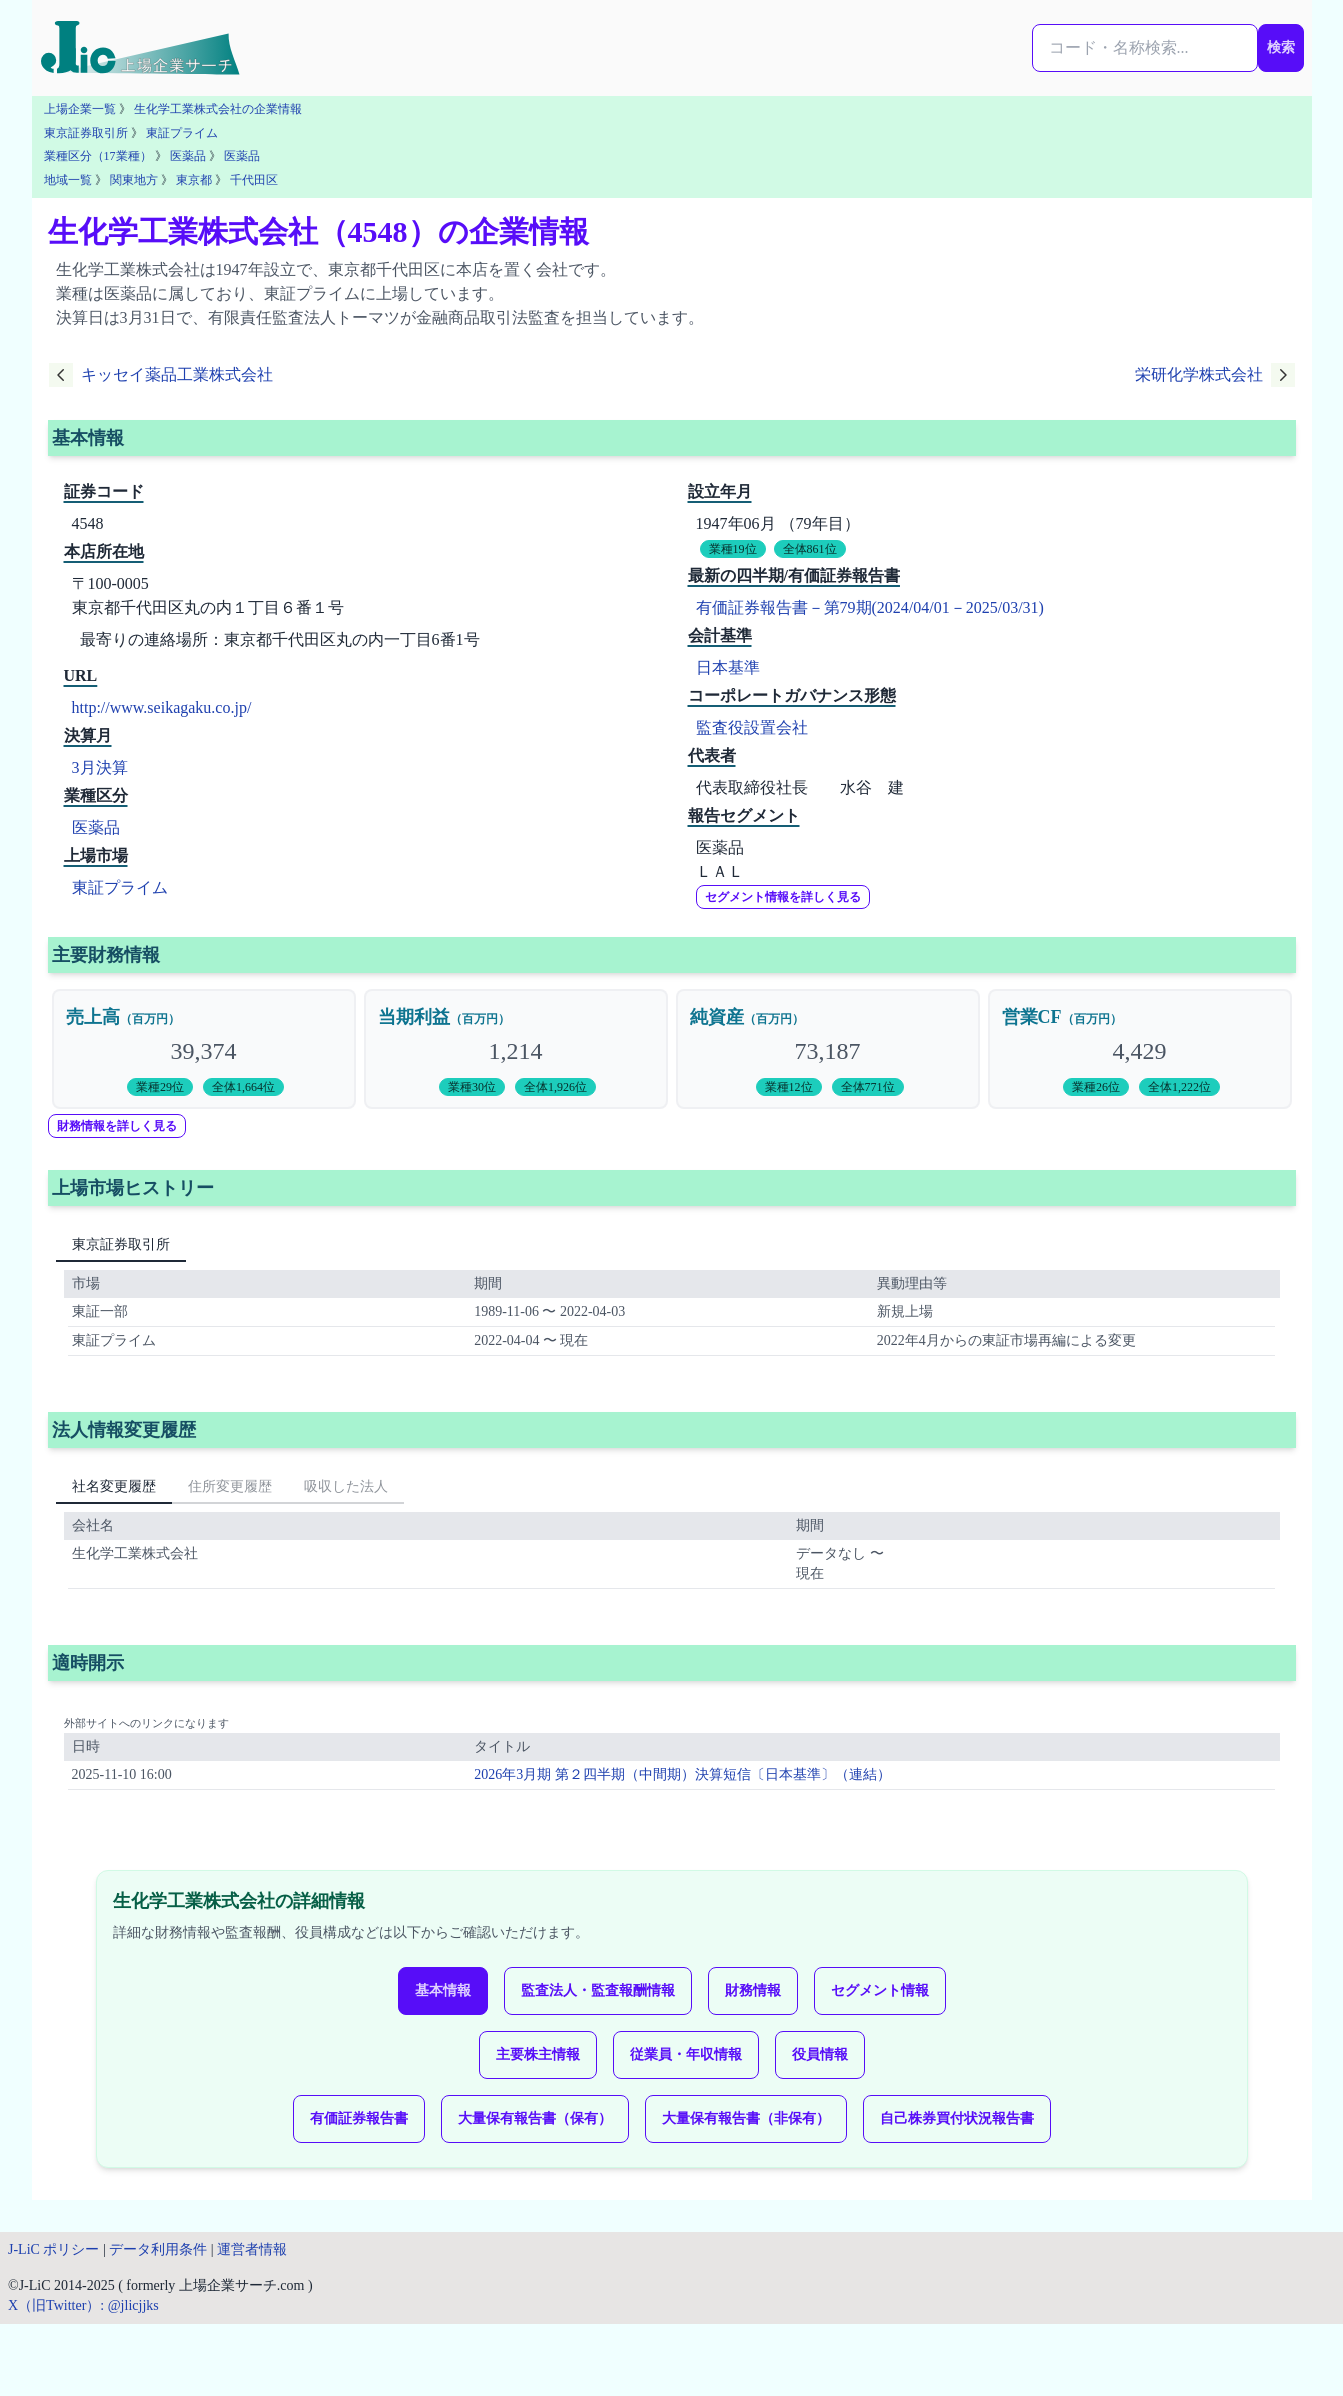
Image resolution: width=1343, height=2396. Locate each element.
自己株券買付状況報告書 (957, 2118)
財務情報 (753, 1990)
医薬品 (188, 156)
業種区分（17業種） (98, 156)
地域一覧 (68, 180)
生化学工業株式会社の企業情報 (218, 109)
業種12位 (789, 1087)
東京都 (194, 180)
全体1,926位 (555, 1087)
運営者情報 (252, 2249)
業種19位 (733, 549)
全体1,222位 (1179, 1087)
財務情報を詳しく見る (117, 1126)
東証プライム (182, 133)
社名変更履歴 (114, 1486)
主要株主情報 (538, 2054)
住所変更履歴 (230, 1486)
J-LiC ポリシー (53, 2249)
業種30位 (472, 1087)
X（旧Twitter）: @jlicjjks (83, 2305)
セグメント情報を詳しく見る (783, 897)
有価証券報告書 (359, 2118)
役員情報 (820, 2054)
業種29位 (160, 1087)
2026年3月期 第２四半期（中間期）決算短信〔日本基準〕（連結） (682, 1774)
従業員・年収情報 (686, 2054)
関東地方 (134, 180)
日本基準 (728, 667)
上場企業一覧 (80, 109)
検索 (1281, 47)
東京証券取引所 (86, 133)
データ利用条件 (158, 2249)
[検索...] (1145, 48)
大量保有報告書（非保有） (746, 2118)
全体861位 (810, 549)
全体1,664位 (243, 1087)
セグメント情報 (880, 1990)
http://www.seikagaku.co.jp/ (162, 707)
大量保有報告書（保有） (535, 2118)
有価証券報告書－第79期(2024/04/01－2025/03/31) (870, 607)
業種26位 (1096, 1087)
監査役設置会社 (752, 727)
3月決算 (100, 767)
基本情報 (443, 1990)
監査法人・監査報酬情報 (598, 1990)
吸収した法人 (346, 1486)
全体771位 (868, 1087)
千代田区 (254, 180)
